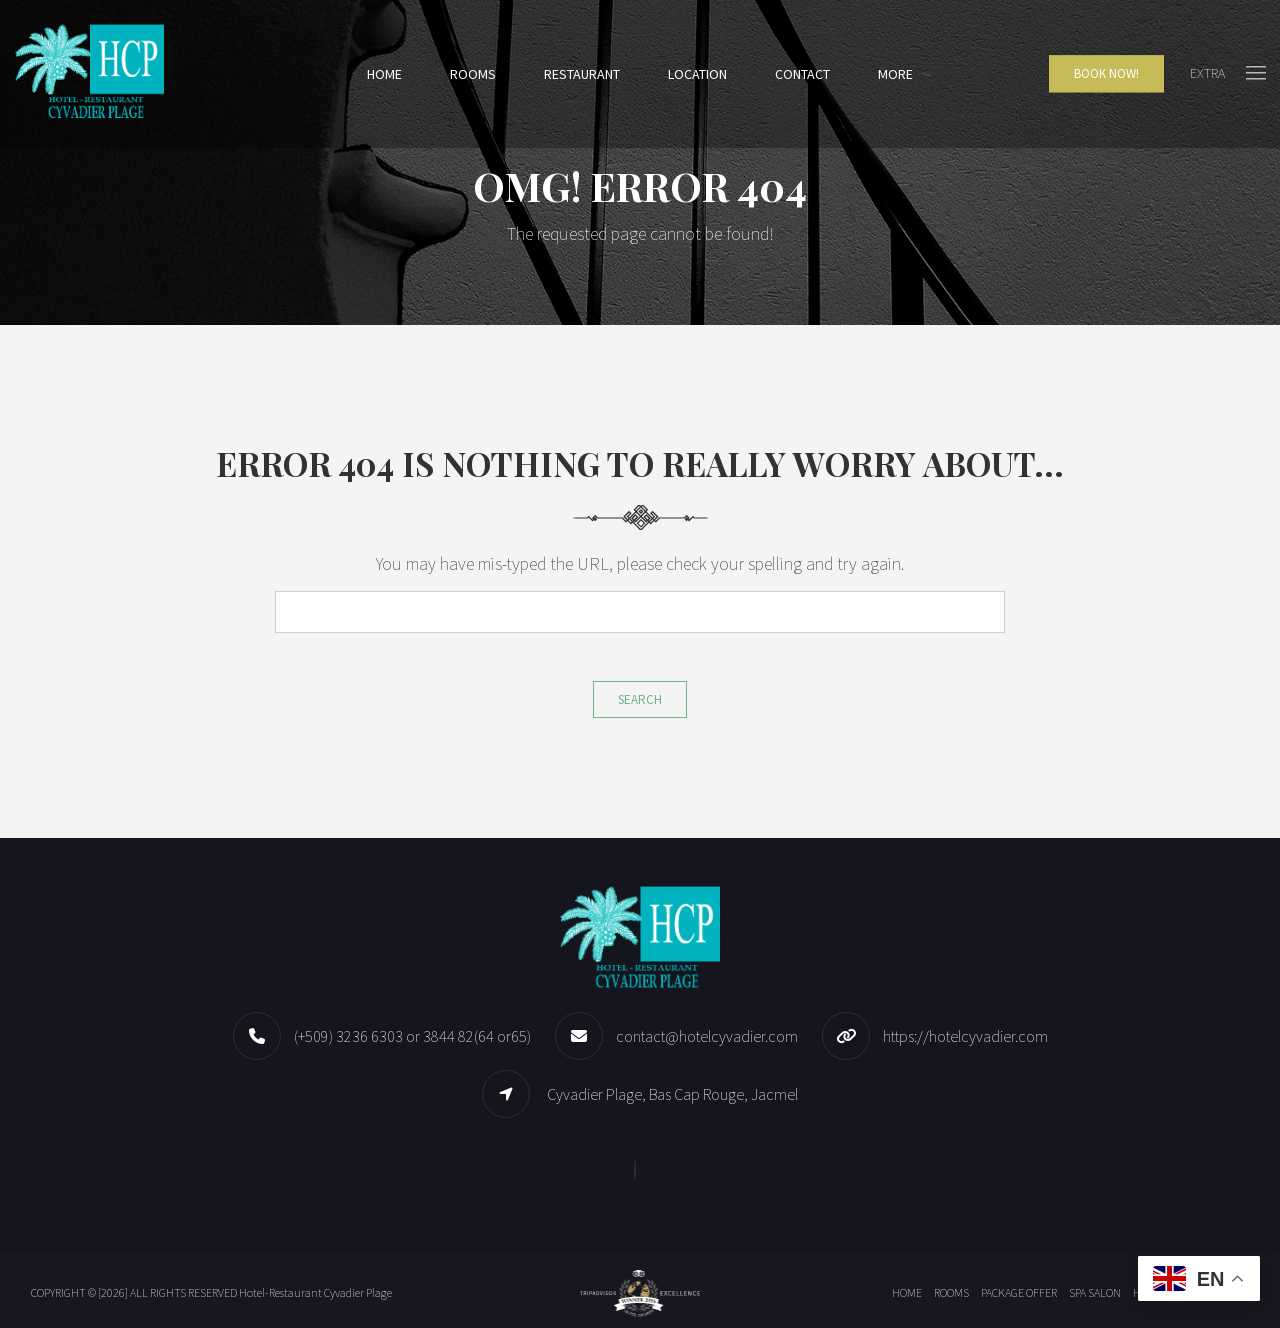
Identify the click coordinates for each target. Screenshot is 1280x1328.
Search (640, 699)
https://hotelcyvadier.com (965, 1036)
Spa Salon (1095, 1292)
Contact (802, 74)
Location (697, 74)
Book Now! (1106, 73)
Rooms (473, 74)
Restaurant (582, 74)
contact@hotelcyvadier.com (707, 1036)
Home (384, 74)
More (895, 74)
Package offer (1019, 1292)
